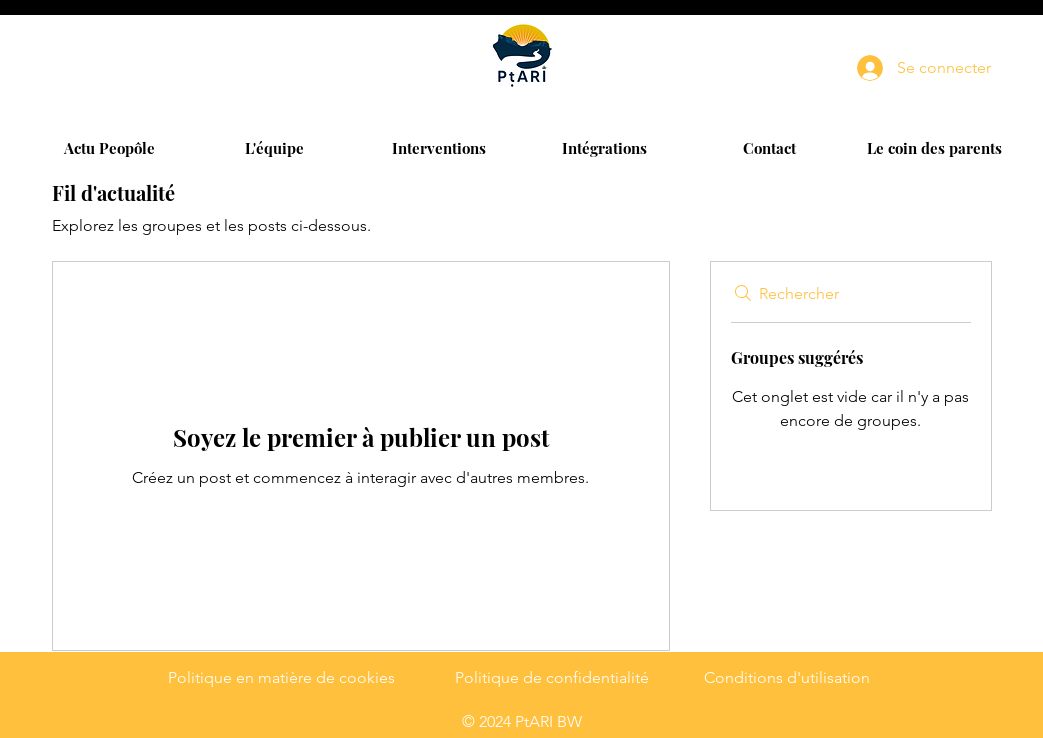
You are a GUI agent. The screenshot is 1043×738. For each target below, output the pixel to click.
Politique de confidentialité (552, 677)
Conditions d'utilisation (787, 677)
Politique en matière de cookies (281, 677)
